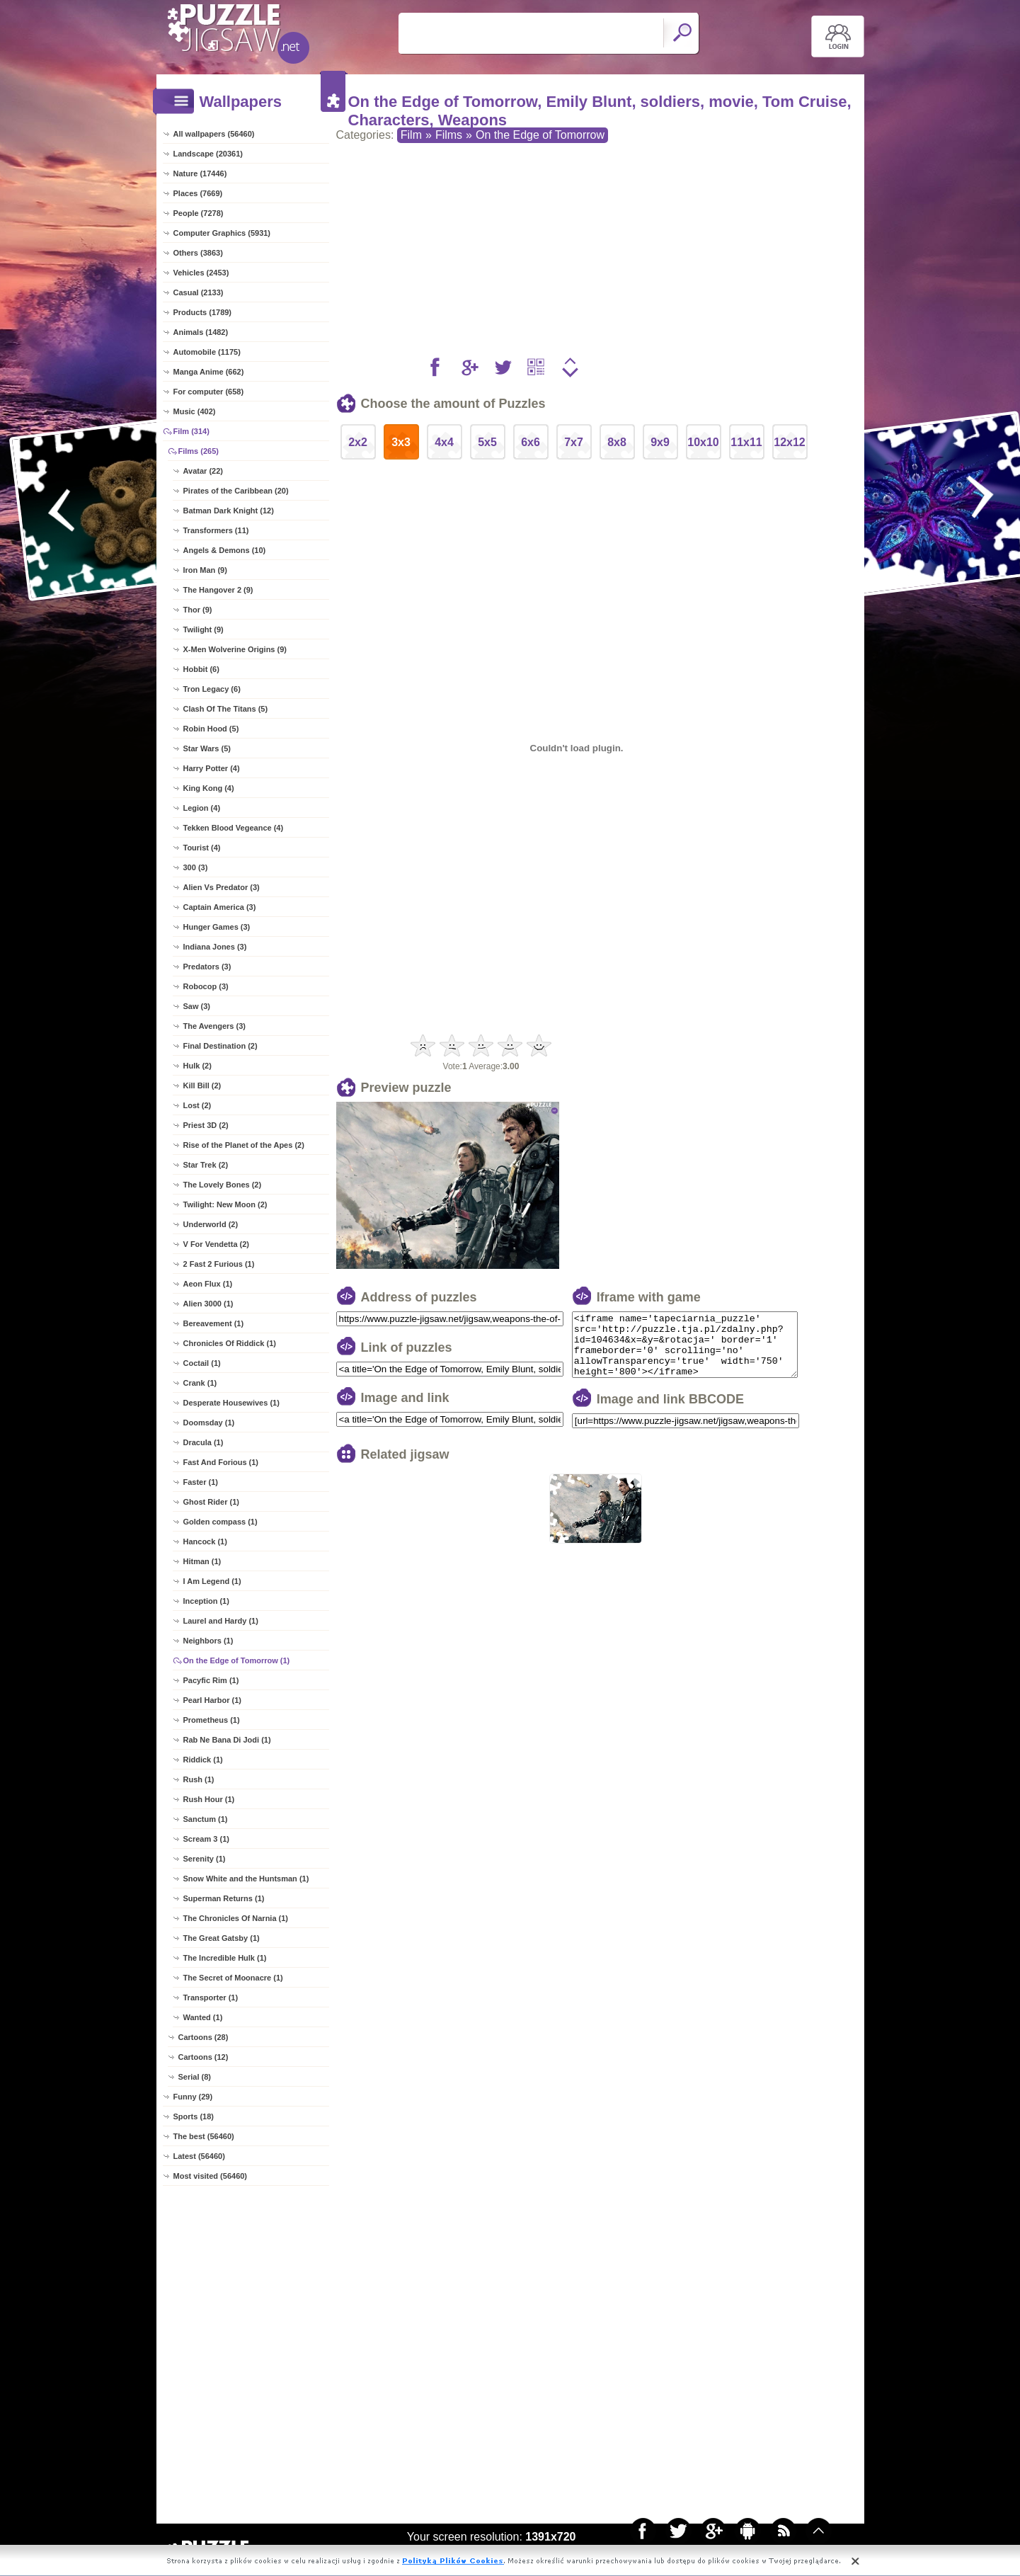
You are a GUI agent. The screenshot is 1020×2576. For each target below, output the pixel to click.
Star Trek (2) (206, 1165)
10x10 (703, 442)
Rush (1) (198, 1779)
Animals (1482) (201, 332)
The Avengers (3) (214, 1026)
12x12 (790, 442)
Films (448, 135)
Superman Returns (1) (224, 1898)
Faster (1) (201, 1482)
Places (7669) (198, 193)
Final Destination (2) (220, 1046)
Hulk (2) (197, 1065)
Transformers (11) (216, 530)
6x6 (530, 442)
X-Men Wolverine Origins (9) (235, 649)
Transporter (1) (211, 1997)
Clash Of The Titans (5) (225, 709)
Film (411, 135)
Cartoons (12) (203, 2057)
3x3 (401, 442)
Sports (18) (193, 2116)
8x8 (616, 442)
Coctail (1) (202, 1363)
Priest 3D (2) (206, 1125)
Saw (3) (197, 1006)
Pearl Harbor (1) (212, 1700)
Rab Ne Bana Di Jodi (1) (227, 1740)
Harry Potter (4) (211, 768)
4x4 (444, 442)
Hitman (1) (202, 1561)
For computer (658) (208, 391)
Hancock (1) (205, 1541)
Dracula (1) (203, 1442)
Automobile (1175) (207, 352)
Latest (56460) (199, 2156)
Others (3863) (198, 253)
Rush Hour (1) (209, 1799)
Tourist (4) (202, 847)
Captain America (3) (219, 907)
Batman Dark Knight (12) (228, 510)
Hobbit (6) (201, 669)
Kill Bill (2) (202, 1085)
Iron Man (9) (205, 570)
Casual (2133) (198, 292)
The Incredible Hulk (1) (225, 1958)
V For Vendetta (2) (216, 1244)
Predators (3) (207, 966)
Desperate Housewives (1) (231, 1402)
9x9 (660, 442)
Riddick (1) (203, 1759)
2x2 (357, 442)
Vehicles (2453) (201, 272)
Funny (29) (193, 2096)
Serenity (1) (204, 1858)
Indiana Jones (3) (215, 946)
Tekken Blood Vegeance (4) (233, 827)
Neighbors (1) (208, 1640)
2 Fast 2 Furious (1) (219, 1264)
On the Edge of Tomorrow (540, 135)
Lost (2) (197, 1105)
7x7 (573, 442)
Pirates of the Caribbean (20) (236, 490)
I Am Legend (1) (212, 1581)
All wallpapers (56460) (214, 134)
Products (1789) (202, 312)
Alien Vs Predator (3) (221, 887)
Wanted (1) (203, 2017)
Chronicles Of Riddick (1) (229, 1343)
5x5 (487, 442)
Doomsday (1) (209, 1422)
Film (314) (191, 431)
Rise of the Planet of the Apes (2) (243, 1145)
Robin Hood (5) (211, 728)
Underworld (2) (211, 1224)
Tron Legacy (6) (212, 689)
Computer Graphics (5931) (222, 233)
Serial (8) (194, 2077)
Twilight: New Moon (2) (225, 1204)
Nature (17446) (200, 173)
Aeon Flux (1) (208, 1284)
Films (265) (198, 451)
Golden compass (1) (220, 1521)
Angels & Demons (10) (224, 550)
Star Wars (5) (207, 748)
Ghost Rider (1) (211, 1502)
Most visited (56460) (210, 2176)
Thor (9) (197, 609)
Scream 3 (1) (206, 1839)
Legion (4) (202, 808)
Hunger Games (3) (217, 927)
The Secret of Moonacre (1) (233, 1977)
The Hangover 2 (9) (218, 590)
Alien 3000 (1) (208, 1303)
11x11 (746, 442)
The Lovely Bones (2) (222, 1184)
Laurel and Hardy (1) (220, 1621)
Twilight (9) (203, 629)
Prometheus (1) (211, 1720)
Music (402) (194, 411)
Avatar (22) (203, 471)
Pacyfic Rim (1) (211, 1680)
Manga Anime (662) (208, 371)
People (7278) (198, 213)
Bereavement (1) (213, 1323)
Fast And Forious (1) (221, 1462)
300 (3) (195, 867)
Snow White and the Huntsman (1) (246, 1878)
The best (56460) (203, 2136)
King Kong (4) (208, 788)
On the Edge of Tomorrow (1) (236, 1660)
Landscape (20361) (208, 153)
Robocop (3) (206, 986)
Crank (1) (200, 1383)
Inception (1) (206, 1601)
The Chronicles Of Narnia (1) (236, 1918)
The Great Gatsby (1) (221, 1938)
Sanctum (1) (205, 1819)
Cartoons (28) (203, 2037)
